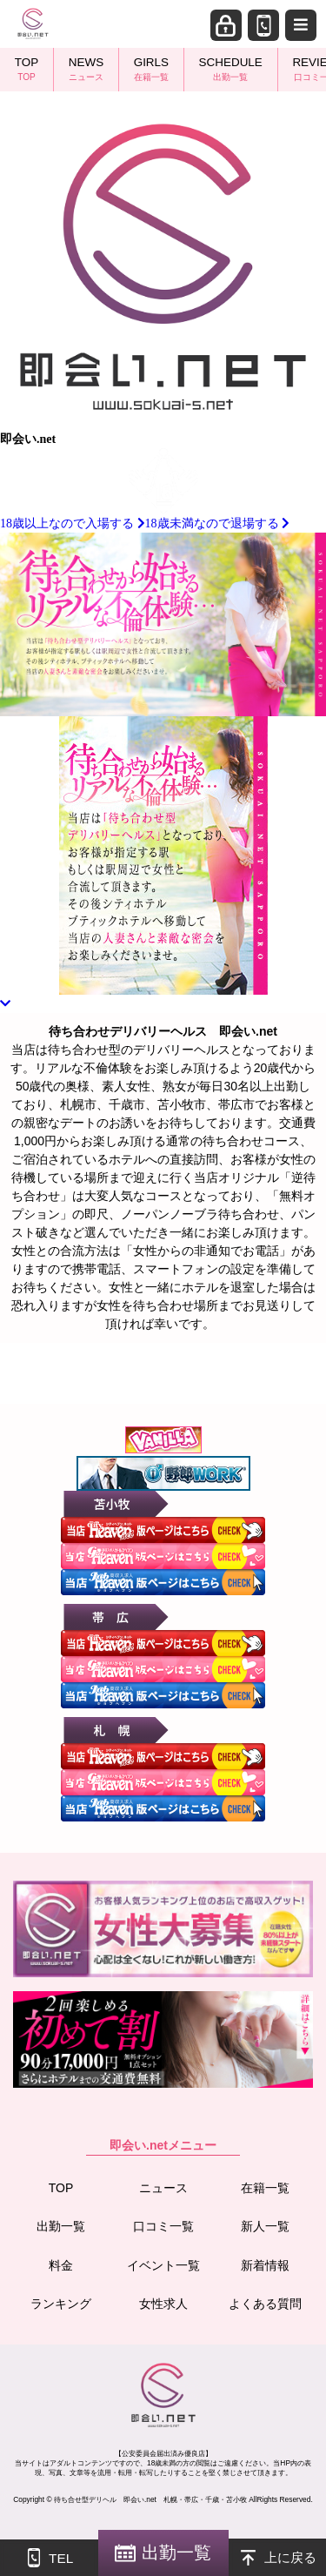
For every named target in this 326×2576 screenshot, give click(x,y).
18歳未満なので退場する (217, 523)
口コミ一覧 (163, 2226)
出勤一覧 (61, 2226)
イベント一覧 (163, 2265)
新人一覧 (265, 2226)
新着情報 (265, 2265)
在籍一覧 (265, 2188)
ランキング (60, 2304)
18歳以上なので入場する (72, 523)
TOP (61, 2188)
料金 (61, 2265)
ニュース (163, 2188)
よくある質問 (265, 2304)
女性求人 (163, 2304)
